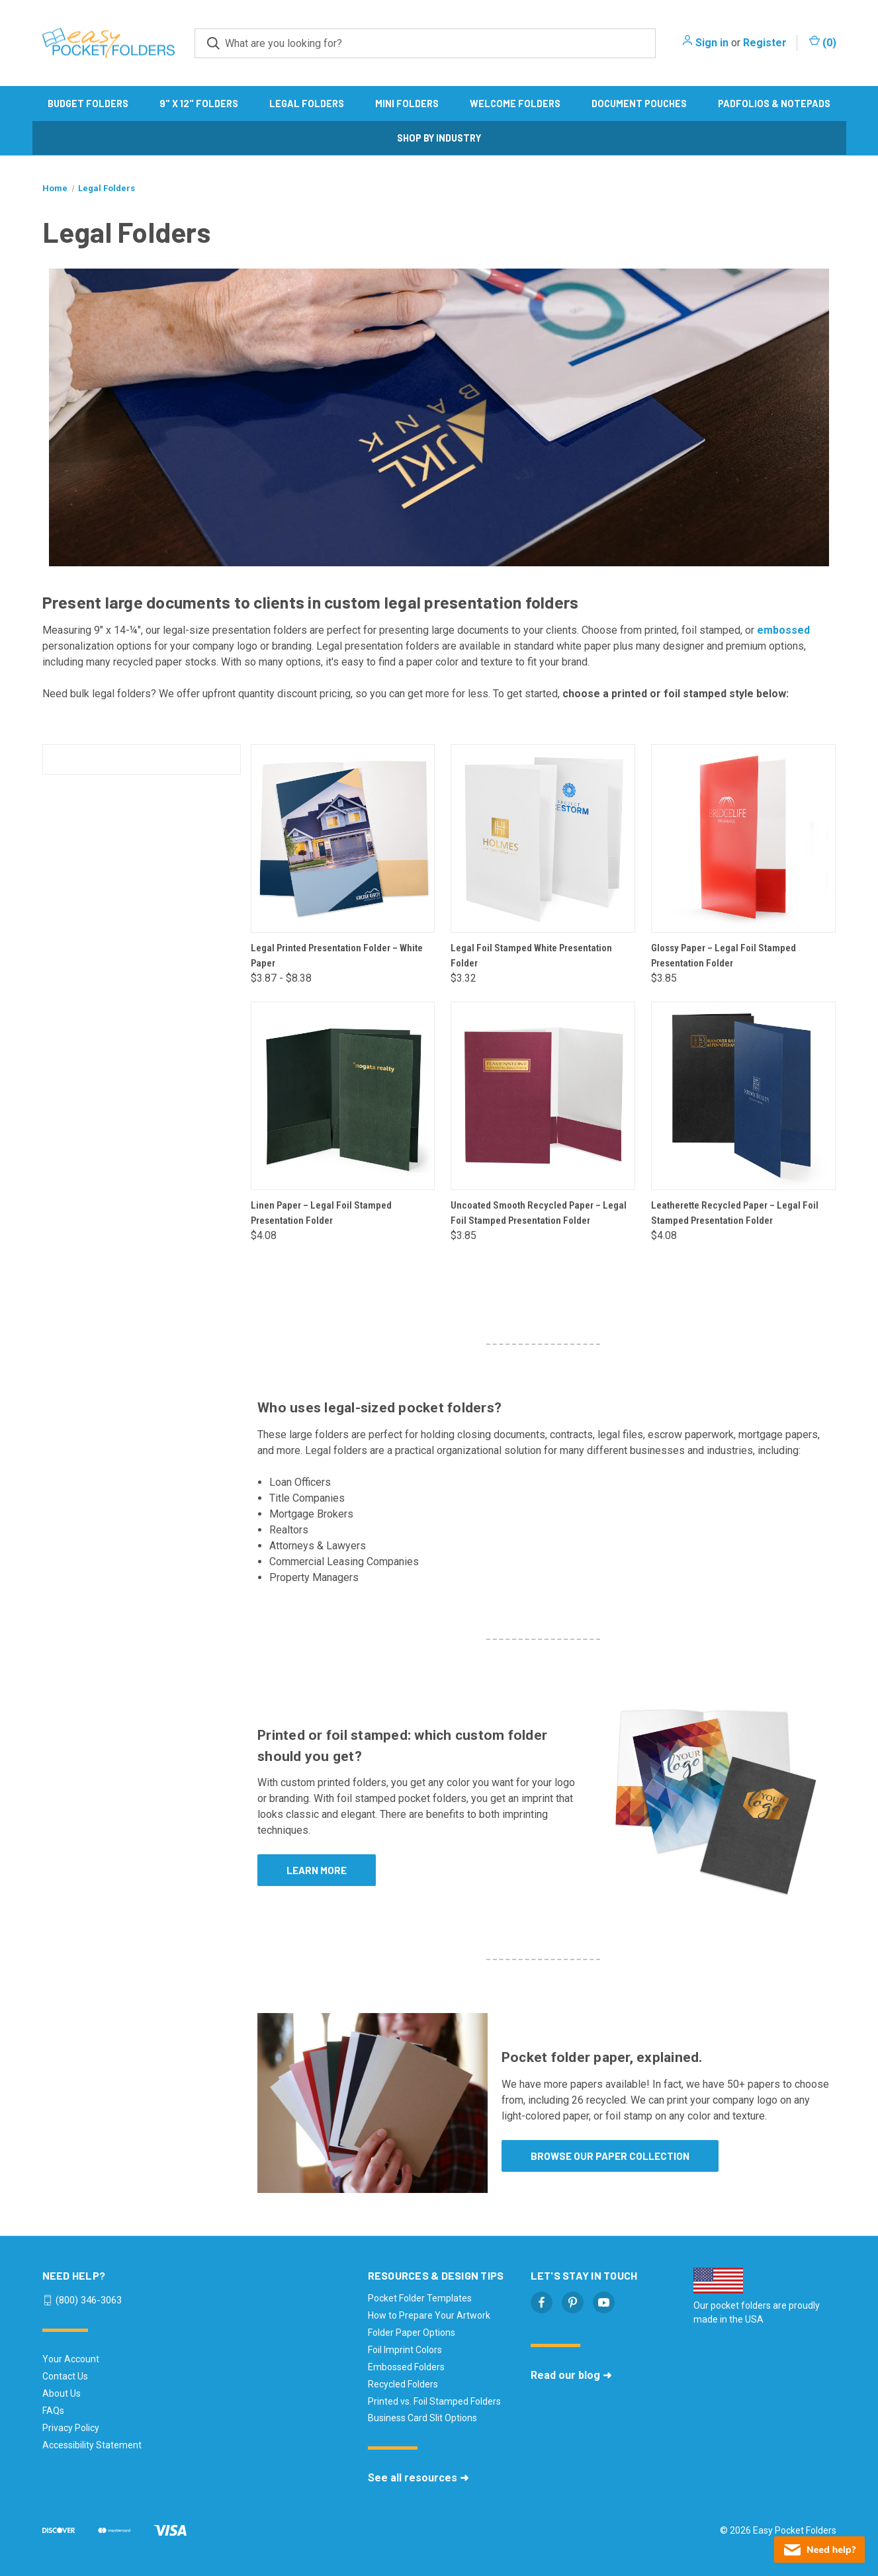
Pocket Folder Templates (420, 2298)
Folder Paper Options (411, 2332)
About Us (61, 2393)
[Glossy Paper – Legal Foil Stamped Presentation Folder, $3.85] (743, 838)
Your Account (70, 2359)
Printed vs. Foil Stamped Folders (434, 2401)
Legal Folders (306, 103)
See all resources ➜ (418, 2477)
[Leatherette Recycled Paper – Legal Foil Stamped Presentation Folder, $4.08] (743, 1095)
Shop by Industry (439, 138)
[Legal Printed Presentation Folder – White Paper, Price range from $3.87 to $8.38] (343, 838)
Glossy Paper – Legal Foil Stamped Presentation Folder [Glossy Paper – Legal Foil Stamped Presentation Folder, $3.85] (723, 955)
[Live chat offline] (819, 2549)
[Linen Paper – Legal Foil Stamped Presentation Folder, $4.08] (343, 1095)
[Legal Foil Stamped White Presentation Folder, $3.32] (543, 838)
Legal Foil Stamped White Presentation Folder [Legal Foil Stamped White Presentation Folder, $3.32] (531, 955)
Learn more (316, 1870)
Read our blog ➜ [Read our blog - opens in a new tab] (571, 2375)
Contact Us (65, 2376)
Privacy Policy (70, 2428)
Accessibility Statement (92, 2445)
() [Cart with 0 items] (822, 42)
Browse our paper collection (610, 2156)
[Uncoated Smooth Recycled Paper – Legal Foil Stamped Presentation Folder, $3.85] (543, 1095)
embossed (783, 630)
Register (765, 42)
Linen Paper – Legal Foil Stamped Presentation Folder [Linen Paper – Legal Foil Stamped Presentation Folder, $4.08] (321, 1212)
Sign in (711, 42)
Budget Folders (88, 103)
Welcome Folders (515, 103)
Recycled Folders (403, 2384)
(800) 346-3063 (89, 2300)
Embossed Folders (406, 2367)
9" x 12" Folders (198, 103)
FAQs (53, 2410)
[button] (714, 1799)
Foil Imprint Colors (405, 2349)
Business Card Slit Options (422, 2418)
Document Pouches (639, 103)
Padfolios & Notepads (774, 103)
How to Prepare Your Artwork (429, 2315)
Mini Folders (407, 103)
